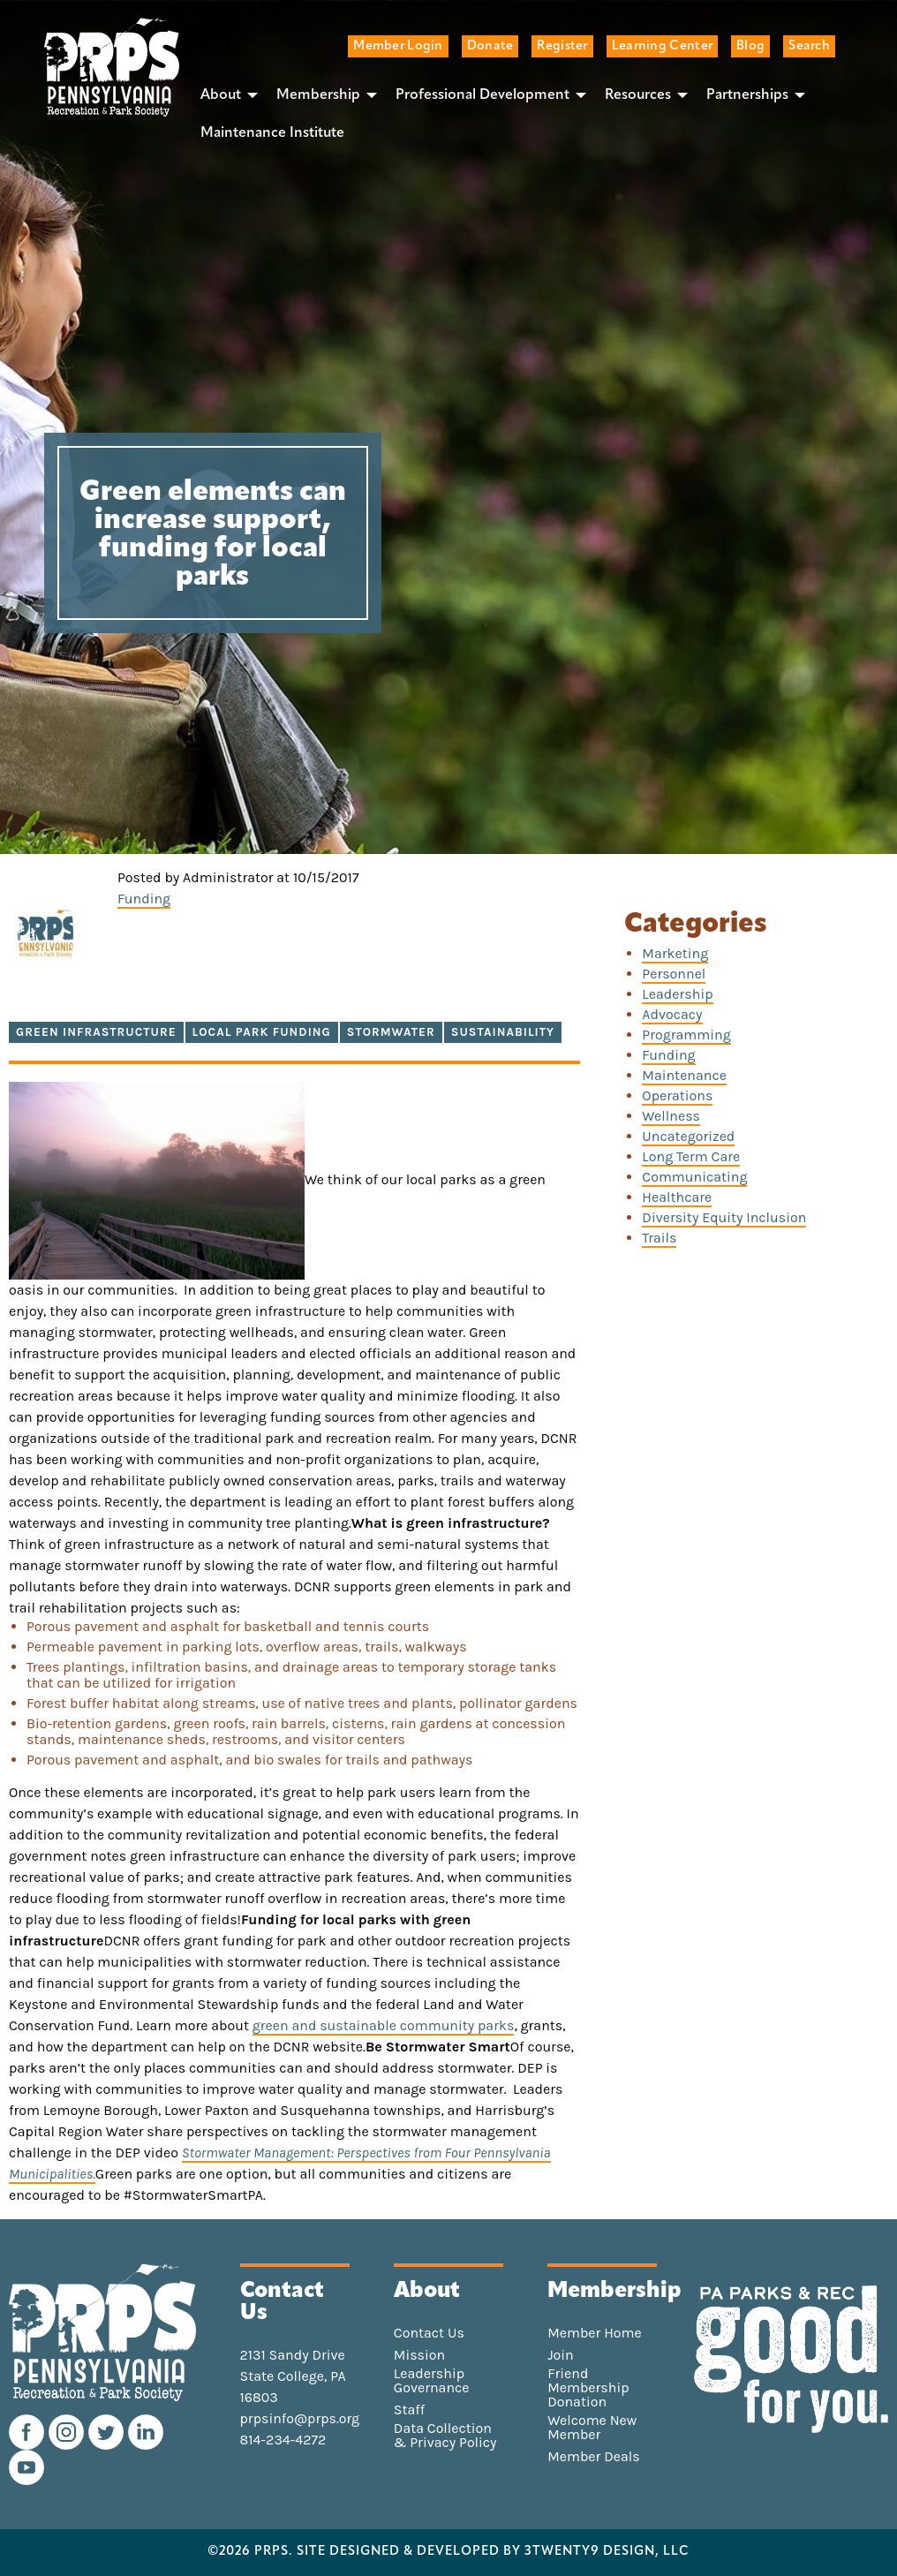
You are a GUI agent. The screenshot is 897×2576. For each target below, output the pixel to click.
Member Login (397, 46)
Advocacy (672, 1014)
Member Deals (593, 2457)
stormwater (391, 1032)
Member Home (594, 2333)
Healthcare (677, 1197)
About (220, 95)
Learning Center (662, 46)
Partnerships (747, 95)
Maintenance (684, 1075)
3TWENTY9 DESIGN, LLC (607, 2552)
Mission (419, 2355)
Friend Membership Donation (588, 2388)
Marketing (675, 953)
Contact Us (429, 2333)
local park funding (261, 1032)
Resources (638, 95)
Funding (143, 898)
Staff (409, 2410)
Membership (318, 95)
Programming (686, 1034)
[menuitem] (224, 94)
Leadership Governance (432, 2381)
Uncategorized (688, 1136)
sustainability (502, 1032)
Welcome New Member (592, 2428)
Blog (750, 46)
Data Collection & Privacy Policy (445, 2435)
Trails (659, 1237)
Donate (490, 46)
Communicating (694, 1176)
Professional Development (482, 95)
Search (809, 46)
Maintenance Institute (272, 133)
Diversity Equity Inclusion (724, 1217)
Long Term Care (691, 1156)
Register (562, 46)
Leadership (677, 994)
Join (560, 2355)
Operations (677, 1095)
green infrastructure (96, 1032)
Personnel (673, 973)
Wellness (671, 1115)
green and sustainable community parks (384, 2025)
